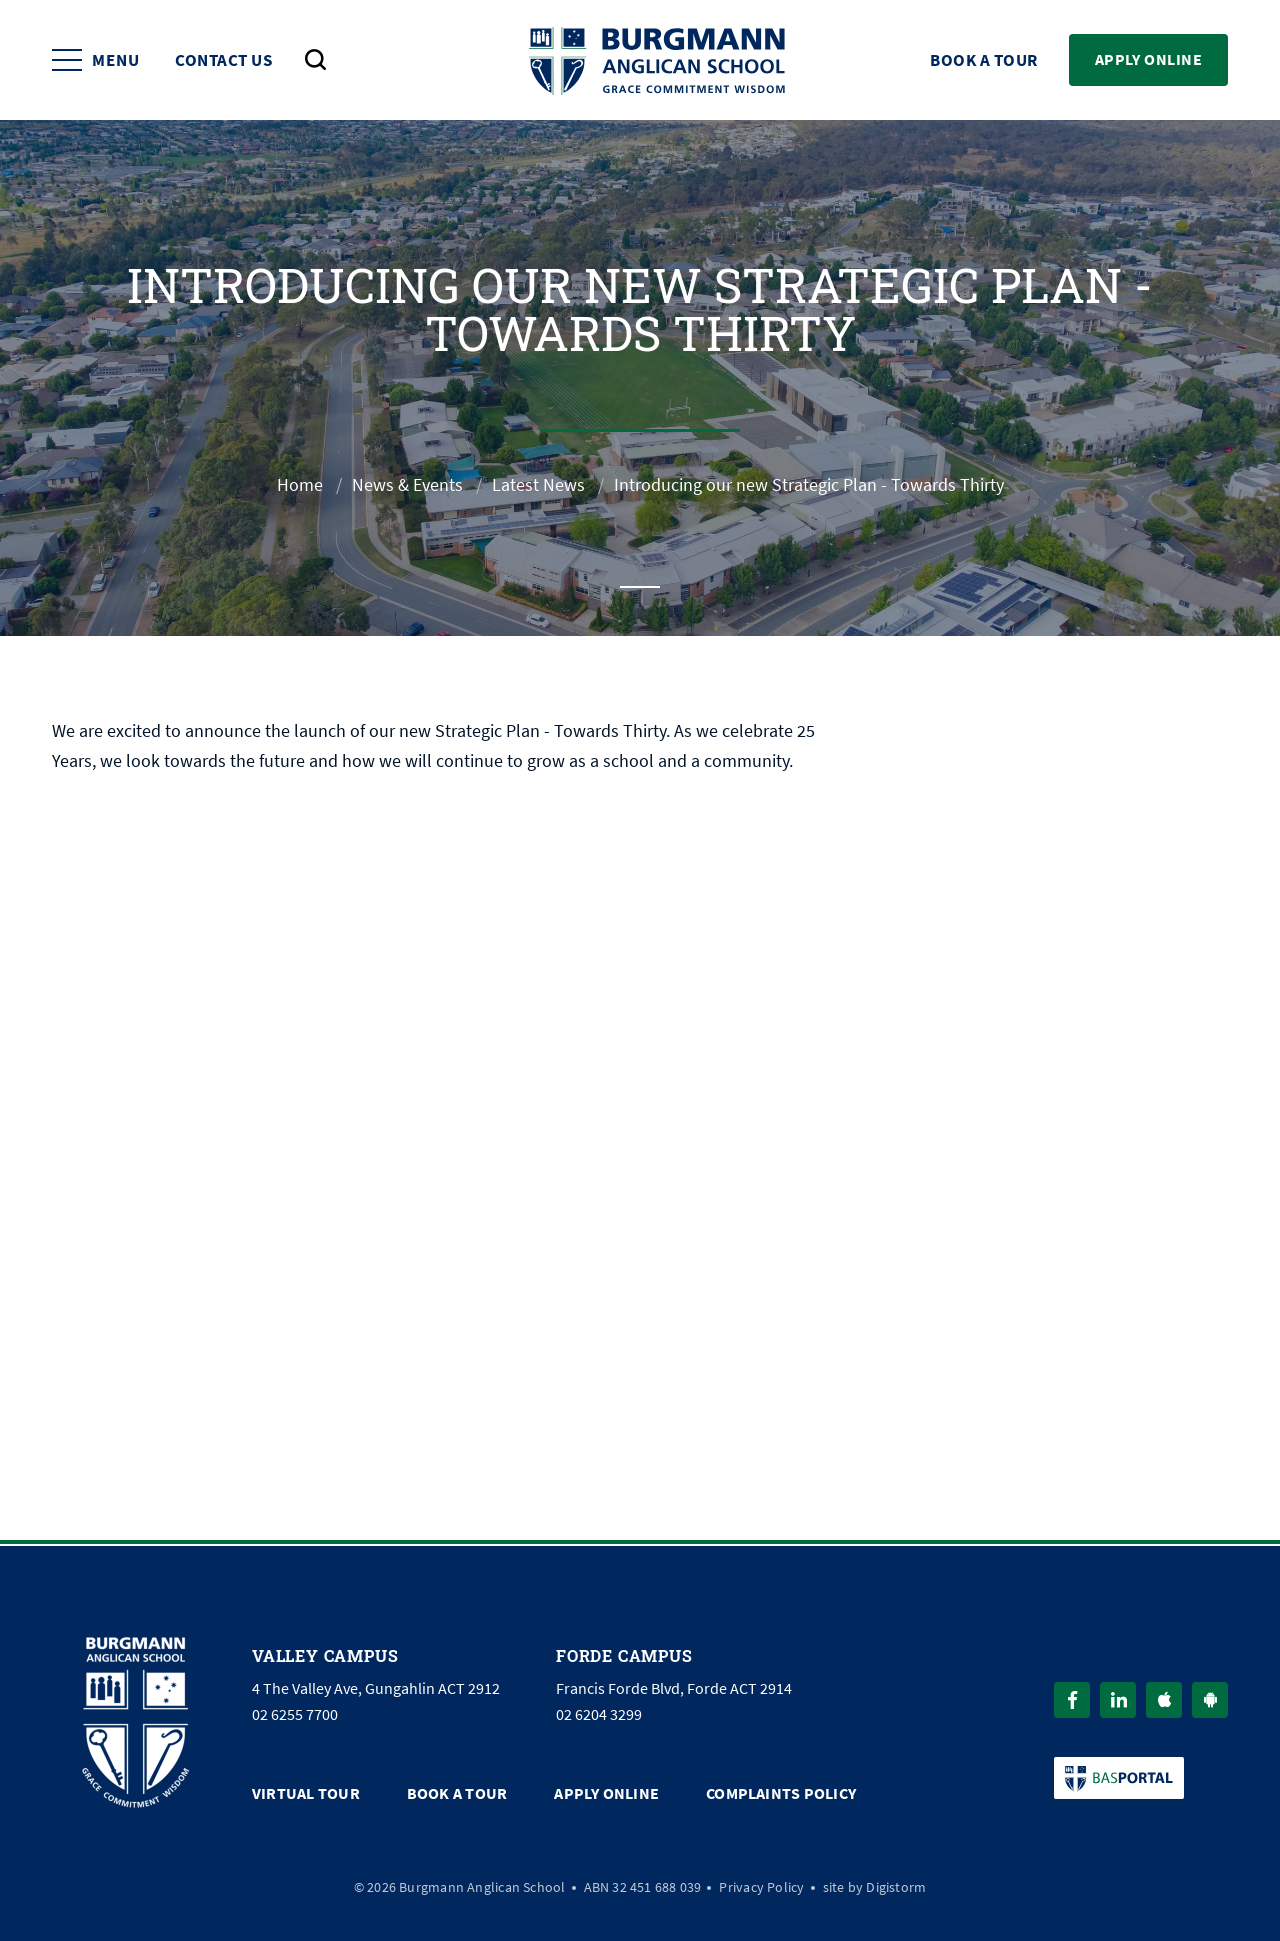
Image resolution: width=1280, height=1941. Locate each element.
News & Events (407, 485)
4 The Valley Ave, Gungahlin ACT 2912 (376, 1689)
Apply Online (1148, 59)
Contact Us (223, 60)
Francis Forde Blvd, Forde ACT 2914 (674, 1689)
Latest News (538, 485)
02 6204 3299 (599, 1715)
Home (300, 485)
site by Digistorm (875, 1887)
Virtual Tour (306, 1793)
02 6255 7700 (295, 1715)
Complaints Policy (781, 1793)
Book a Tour (984, 60)
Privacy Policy (761, 1887)
